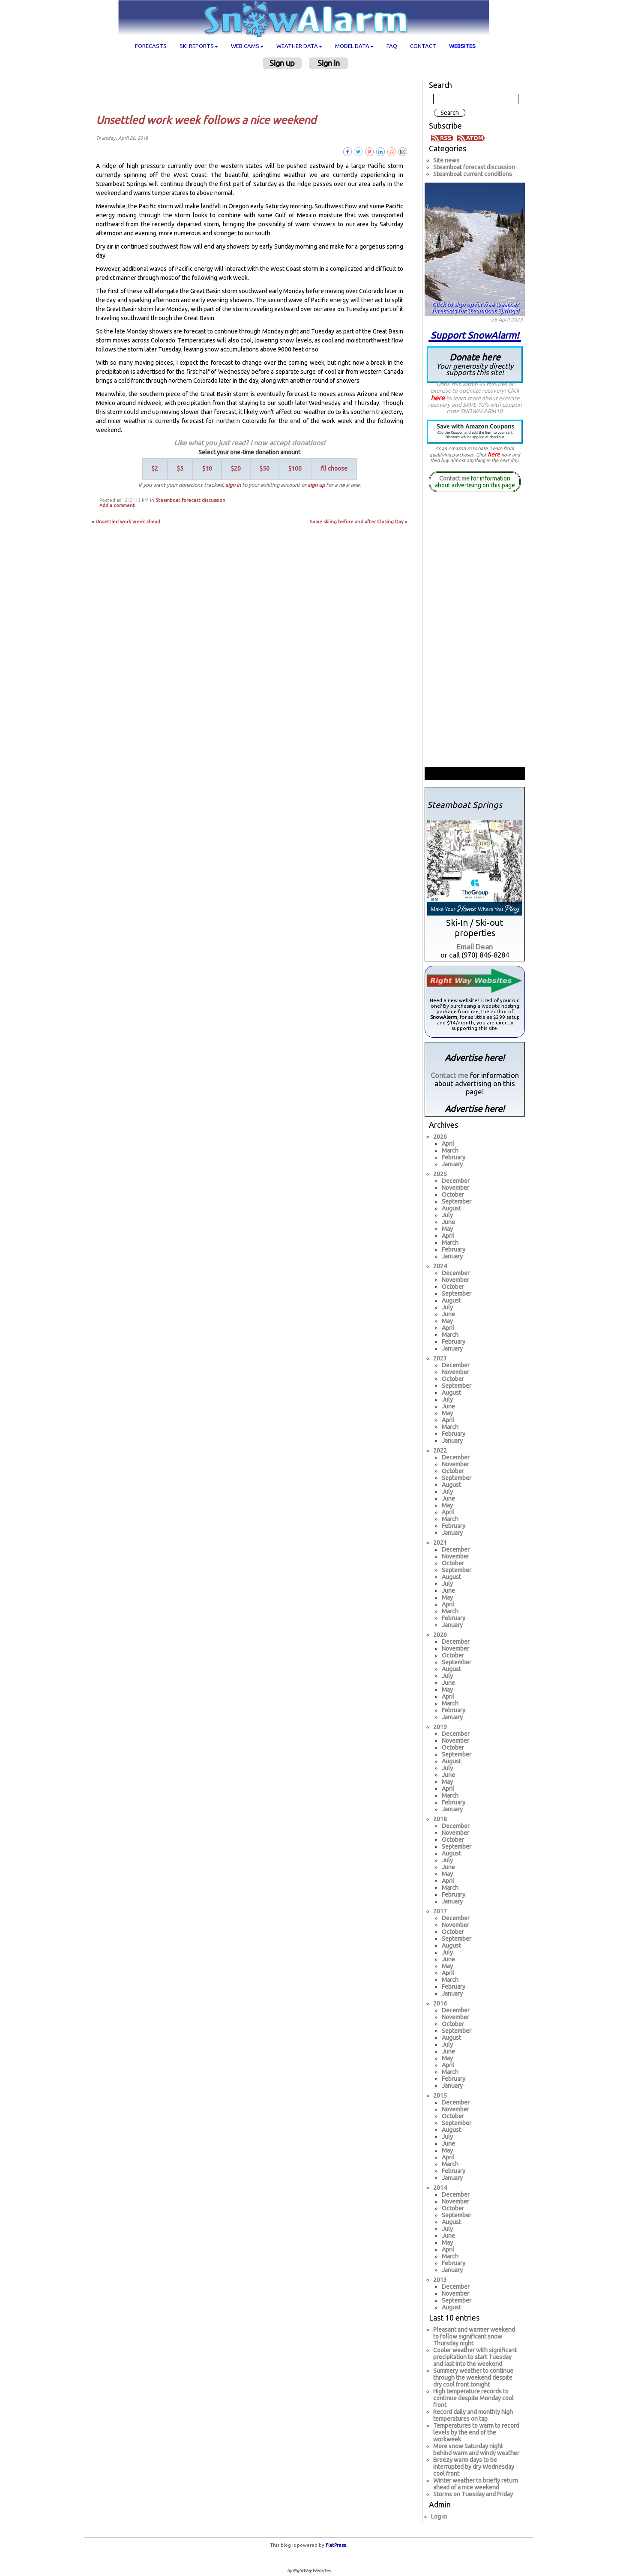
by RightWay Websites (308, 2570)
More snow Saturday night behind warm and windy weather (476, 2449)
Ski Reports (199, 46)
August (451, 1208)
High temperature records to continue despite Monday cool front (473, 2398)
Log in (439, 2516)
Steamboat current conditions (472, 174)
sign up (316, 485)
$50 (265, 468)
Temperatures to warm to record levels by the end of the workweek (476, 2432)
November (455, 1187)
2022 (440, 1450)
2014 (440, 2187)
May (447, 1228)
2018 (440, 1819)
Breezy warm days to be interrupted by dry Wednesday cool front (473, 2466)
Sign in (328, 63)
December (456, 1180)
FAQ (391, 46)
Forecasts (151, 46)
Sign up (282, 63)
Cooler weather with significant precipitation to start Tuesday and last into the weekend (475, 2357)
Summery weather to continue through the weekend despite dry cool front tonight (473, 2377)
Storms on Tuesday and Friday (473, 2494)
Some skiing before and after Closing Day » (358, 521)
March (450, 1150)
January (452, 1164)
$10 (207, 468)
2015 (440, 2095)
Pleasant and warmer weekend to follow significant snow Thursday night (474, 2336)
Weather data (299, 46)
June (448, 1222)
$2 (155, 468)
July (447, 1215)
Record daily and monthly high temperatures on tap (473, 2415)
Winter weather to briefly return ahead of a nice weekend (475, 2484)
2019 (440, 1726)
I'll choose (333, 468)
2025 (440, 1174)
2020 (440, 1634)
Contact (423, 46)
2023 (440, 1358)
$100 (295, 468)
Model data (354, 46)
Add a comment (117, 505)
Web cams (247, 46)
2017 (440, 1911)
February (453, 1157)
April (448, 1143)
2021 (440, 1542)
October (453, 1194)
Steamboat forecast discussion (190, 500)
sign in (233, 485)
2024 (440, 1266)
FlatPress (336, 2545)
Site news (446, 160)
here (438, 398)
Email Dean (475, 947)
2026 (440, 1136)
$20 (236, 468)
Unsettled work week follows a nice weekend (206, 120)
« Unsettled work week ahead (126, 521)
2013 (440, 2279)
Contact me (454, 478)
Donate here (474, 364)
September (456, 1201)
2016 (440, 2003)
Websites (462, 46)
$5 (180, 468)
